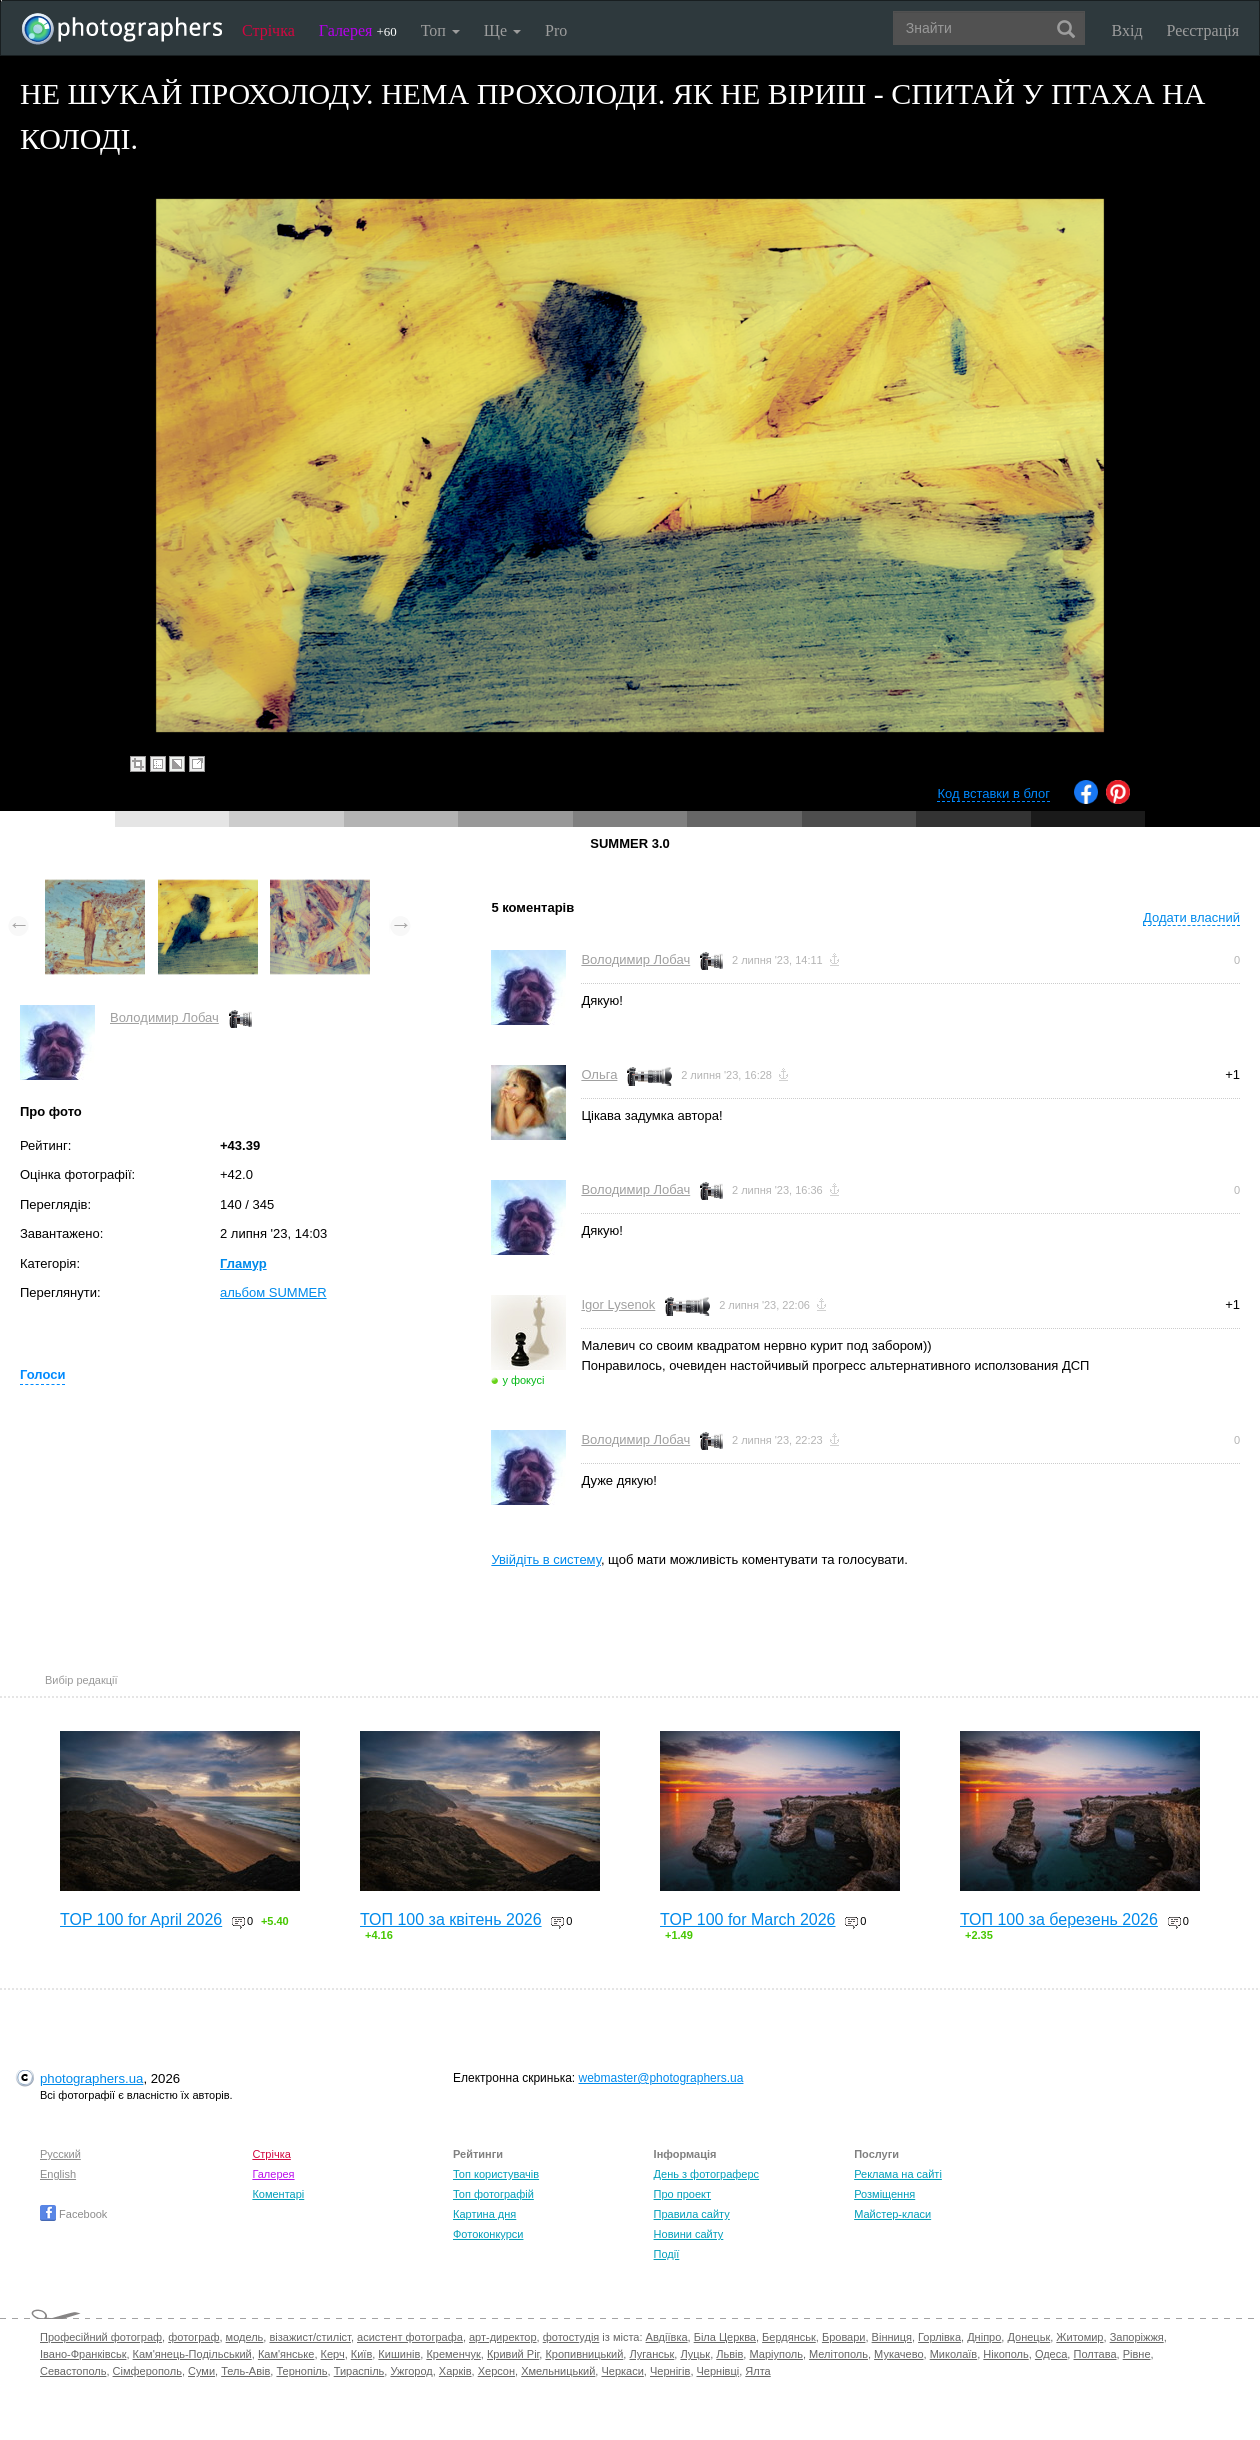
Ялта (757, 2371)
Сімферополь (147, 2371)
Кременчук (453, 2354)
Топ (440, 30)
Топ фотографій (493, 2194)
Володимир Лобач (164, 1017)
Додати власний (1191, 917)
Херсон (496, 2371)
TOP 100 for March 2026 (748, 1919)
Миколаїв (954, 2354)
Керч (333, 2354)
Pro (556, 30)
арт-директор (503, 2337)
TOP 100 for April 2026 (141, 1919)
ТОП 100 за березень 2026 (1059, 1919)
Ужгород (411, 2371)
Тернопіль (301, 2371)
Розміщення (884, 2194)
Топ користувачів (496, 2174)
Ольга (599, 1074)
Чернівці (718, 2371)
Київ (361, 2354)
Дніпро (984, 2337)
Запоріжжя (1137, 2337)
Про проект (682, 2194)
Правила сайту (692, 2214)
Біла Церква (725, 2337)
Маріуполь (775, 2354)
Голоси (42, 1374)
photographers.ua (91, 2078)
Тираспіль (359, 2371)
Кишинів (399, 2354)
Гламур (243, 1263)
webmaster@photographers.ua (661, 2078)
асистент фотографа (410, 2337)
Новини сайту (689, 2234)
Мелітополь (838, 2354)
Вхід (1127, 30)
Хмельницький (558, 2371)
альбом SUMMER (273, 1292)
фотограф (193, 2337)
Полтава (1094, 2354)
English (58, 2174)
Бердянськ (789, 2337)
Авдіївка (667, 2337)
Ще (502, 30)
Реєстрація (1203, 30)
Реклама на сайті (898, 2174)
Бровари (844, 2337)
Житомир (1079, 2337)
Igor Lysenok (618, 1304)
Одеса (1051, 2354)
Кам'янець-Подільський (192, 2354)
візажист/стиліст (309, 2337)
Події (667, 2254)
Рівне (1137, 2354)
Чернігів (670, 2371)
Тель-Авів (245, 2371)
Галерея (358, 30)
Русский (60, 2154)
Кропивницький (584, 2354)
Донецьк (1028, 2337)
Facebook (73, 2214)
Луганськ (651, 2354)
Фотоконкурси (488, 2234)
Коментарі (278, 2194)
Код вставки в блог (993, 793)
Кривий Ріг (513, 2354)
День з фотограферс (707, 2174)
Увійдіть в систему (546, 1559)
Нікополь (1005, 2354)
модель (245, 2337)
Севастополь (73, 2371)
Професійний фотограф (101, 2337)
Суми (201, 2371)
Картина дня (484, 2214)
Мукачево (898, 2354)
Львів (729, 2354)
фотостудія (571, 2337)
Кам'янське (286, 2354)
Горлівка (939, 2337)
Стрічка (268, 30)
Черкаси (622, 2371)
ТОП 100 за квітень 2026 (451, 1919)
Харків (455, 2371)
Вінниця (892, 2337)
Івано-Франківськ (83, 2354)
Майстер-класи (892, 2214)
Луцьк (695, 2354)
